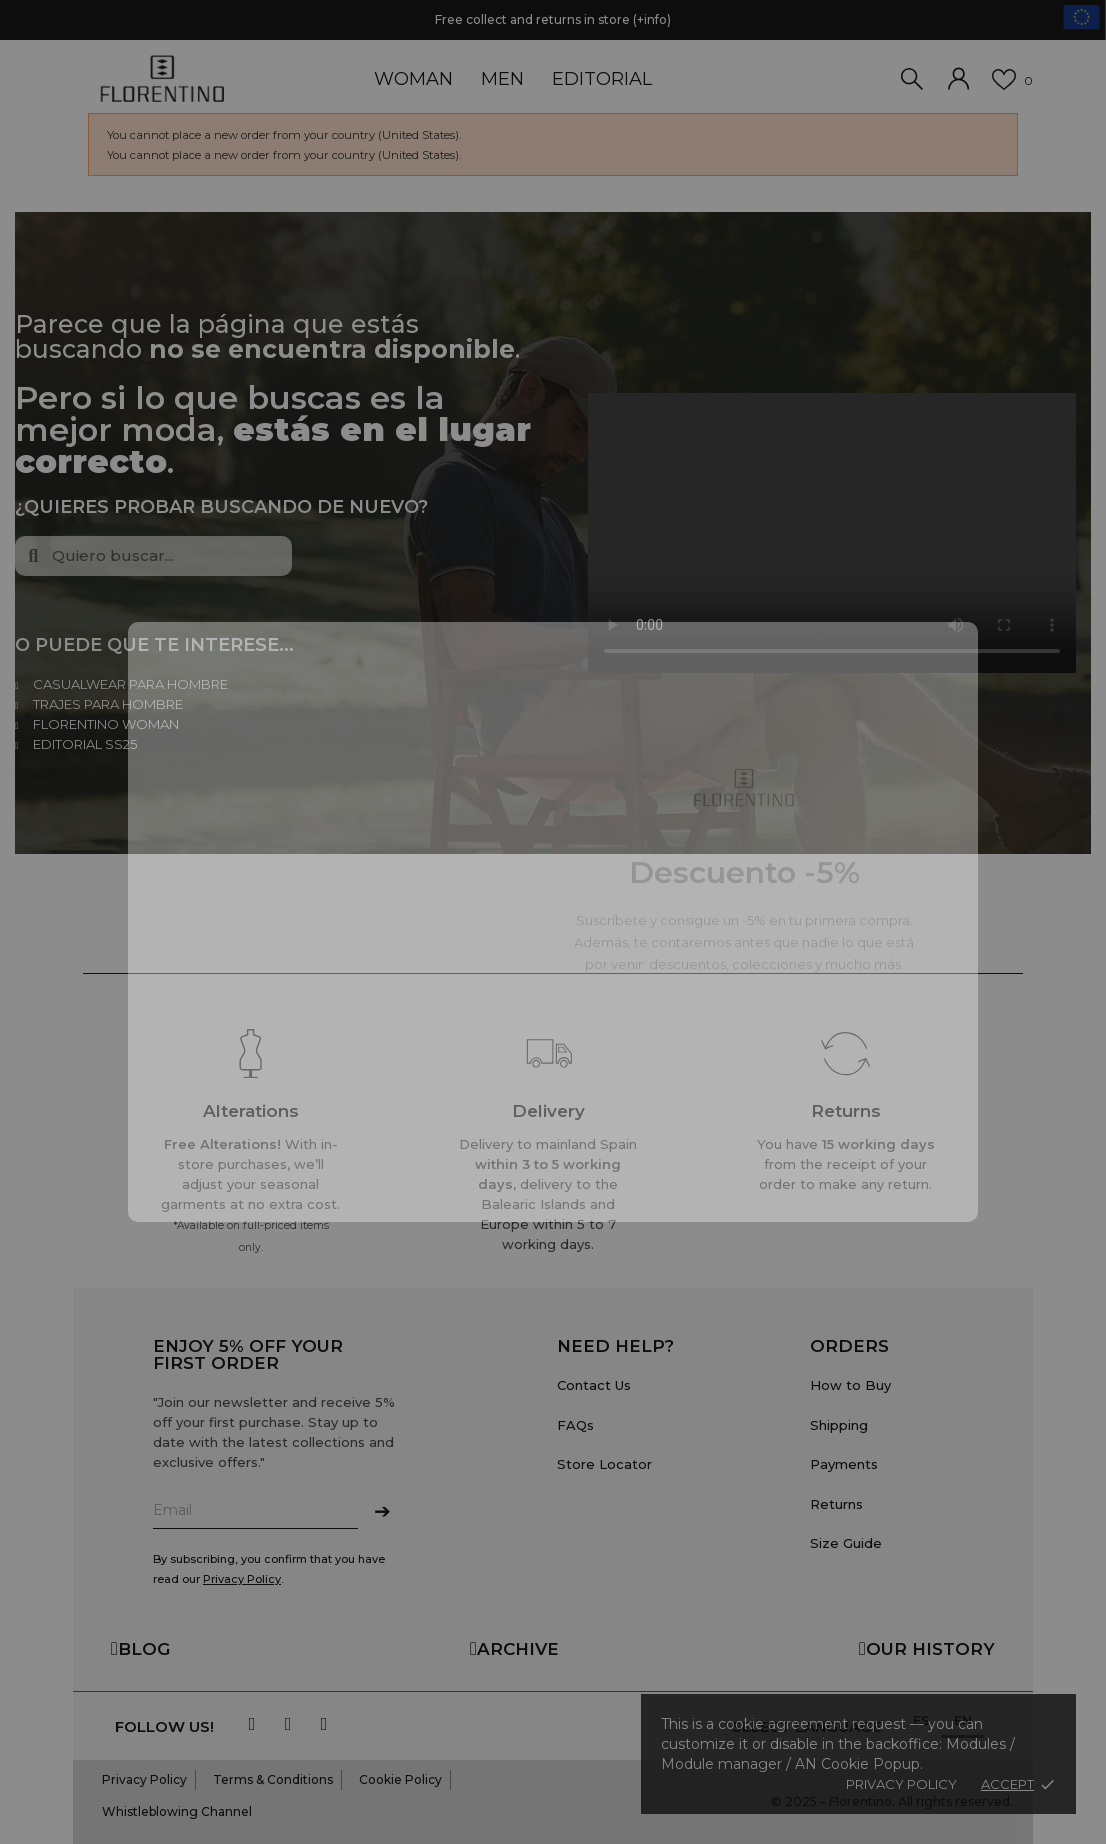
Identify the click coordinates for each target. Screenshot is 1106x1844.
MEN (502, 79)
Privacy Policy (242, 1579)
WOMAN (413, 79)
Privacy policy (901, 1784)
